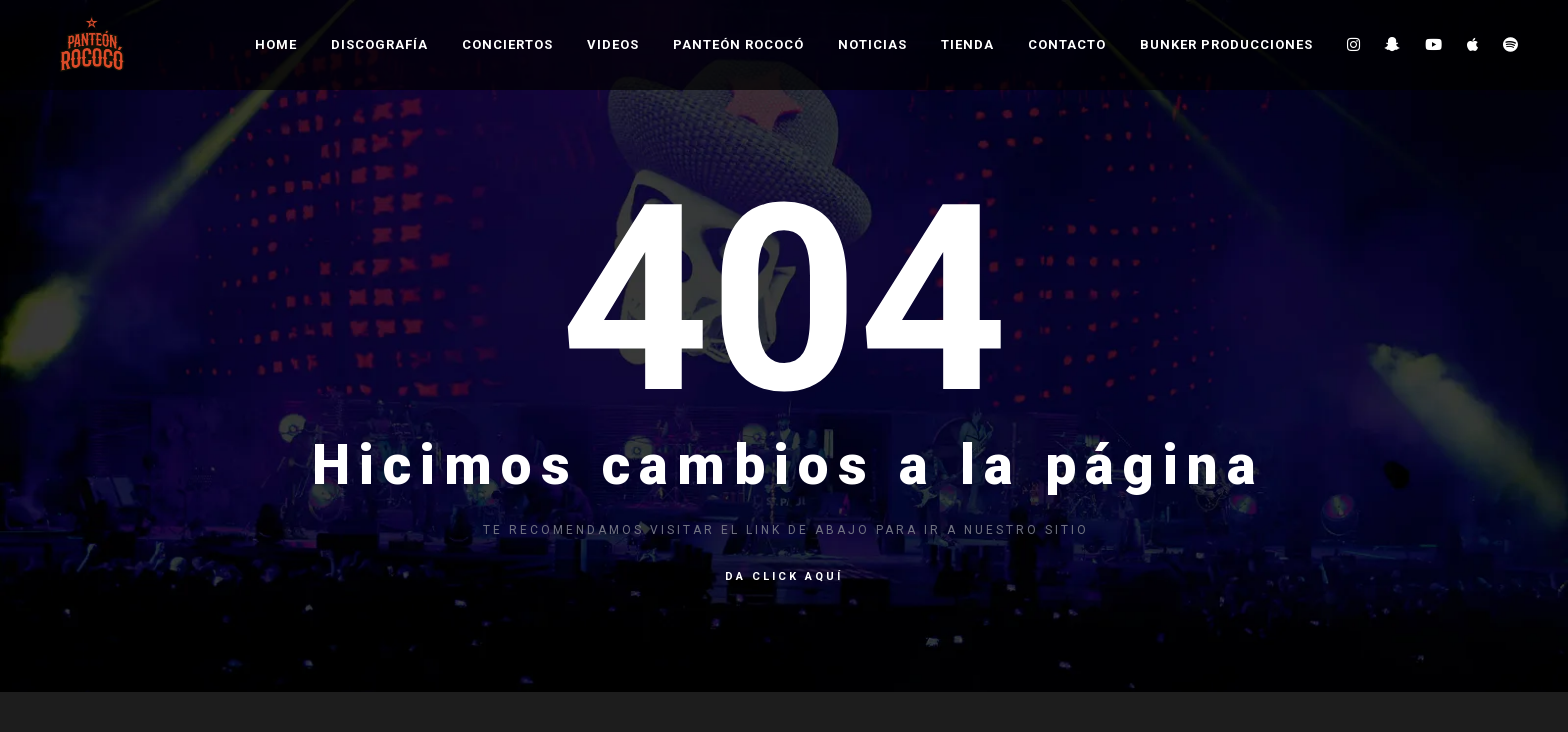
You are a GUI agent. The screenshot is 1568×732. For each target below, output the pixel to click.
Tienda (967, 44)
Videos (613, 44)
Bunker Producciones (1226, 44)
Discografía (379, 44)
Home (276, 44)
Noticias (872, 44)
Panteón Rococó (738, 44)
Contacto (1067, 44)
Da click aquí (784, 576)
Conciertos (507, 44)
